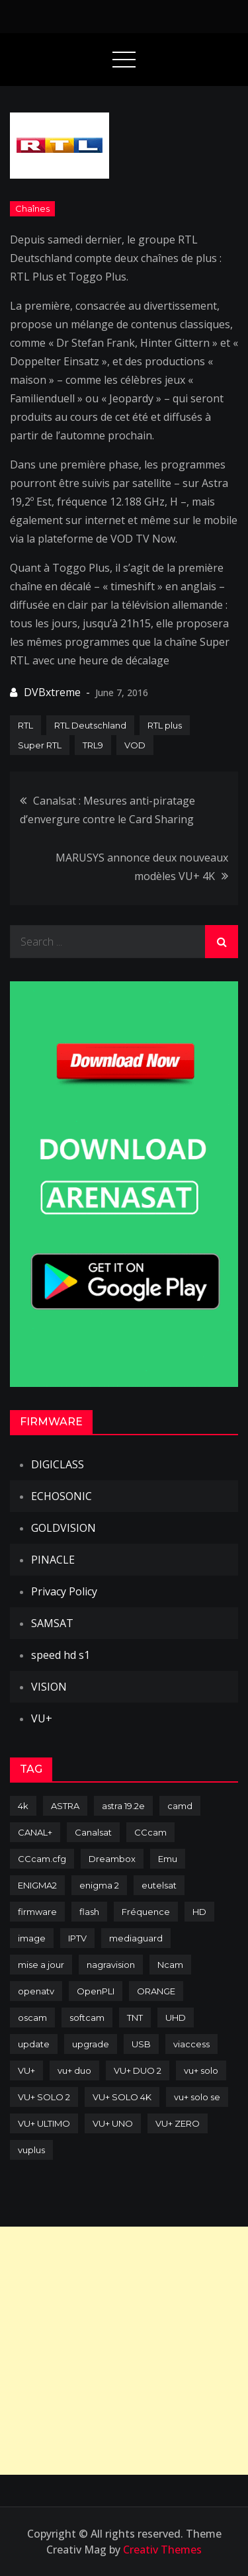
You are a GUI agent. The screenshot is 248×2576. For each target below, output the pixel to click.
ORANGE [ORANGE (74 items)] (156, 1991)
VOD (134, 745)
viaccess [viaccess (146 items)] (191, 2044)
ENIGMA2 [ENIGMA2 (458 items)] (37, 1885)
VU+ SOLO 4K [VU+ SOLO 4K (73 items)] (122, 2097)
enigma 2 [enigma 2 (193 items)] (99, 1885)
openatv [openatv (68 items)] (36, 1991)
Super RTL (40, 745)
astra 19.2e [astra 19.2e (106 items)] (123, 1805)
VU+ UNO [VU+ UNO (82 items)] (113, 2123)
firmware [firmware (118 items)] (37, 1911)
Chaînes (32, 208)
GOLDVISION (63, 1528)
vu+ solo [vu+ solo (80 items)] (201, 2070)
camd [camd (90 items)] (179, 1805)
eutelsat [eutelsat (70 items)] (159, 1885)
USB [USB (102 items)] (141, 2044)
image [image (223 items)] (32, 1938)
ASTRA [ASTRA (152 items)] (65, 1805)
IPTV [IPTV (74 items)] (77, 1938)
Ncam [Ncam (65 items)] (170, 1964)
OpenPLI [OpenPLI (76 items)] (95, 1991)
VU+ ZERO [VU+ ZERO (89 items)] (177, 2123)
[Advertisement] (124, 2351)
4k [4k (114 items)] (23, 1805)
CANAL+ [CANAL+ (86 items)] (35, 1832)
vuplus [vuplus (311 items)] (31, 2150)
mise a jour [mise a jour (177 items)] (41, 1964)
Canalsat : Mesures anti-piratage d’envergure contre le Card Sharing (107, 809)
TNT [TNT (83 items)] (135, 2017)
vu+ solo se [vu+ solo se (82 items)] (197, 2097)
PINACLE (53, 1559)
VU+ (41, 1718)
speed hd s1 (60, 1655)
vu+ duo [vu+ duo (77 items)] (74, 2070)
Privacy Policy (64, 1591)
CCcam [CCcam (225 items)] (150, 1832)
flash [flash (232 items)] (89, 1911)
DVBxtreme (52, 692)
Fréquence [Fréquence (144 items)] (146, 1911)
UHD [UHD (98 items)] (175, 2017)
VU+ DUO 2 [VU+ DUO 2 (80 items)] (137, 2070)
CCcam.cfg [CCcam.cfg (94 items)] (42, 1858)
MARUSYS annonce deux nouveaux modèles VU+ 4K (142, 866)
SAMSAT (52, 1623)
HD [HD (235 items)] (199, 1911)
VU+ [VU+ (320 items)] (26, 2070)
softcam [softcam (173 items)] (86, 2017)
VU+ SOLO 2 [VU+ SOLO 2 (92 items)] (44, 2097)
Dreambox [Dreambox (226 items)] (112, 1858)
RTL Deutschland (90, 725)
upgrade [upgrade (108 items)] (90, 2044)
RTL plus (164, 725)
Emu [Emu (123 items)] (167, 1858)
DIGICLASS (57, 1464)
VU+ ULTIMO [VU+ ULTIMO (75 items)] (44, 2123)
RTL (25, 725)
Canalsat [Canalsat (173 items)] (93, 1832)
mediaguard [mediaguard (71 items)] (136, 1938)
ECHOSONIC (61, 1496)
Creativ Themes (162, 2549)
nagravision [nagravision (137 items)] (111, 1964)
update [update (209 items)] (34, 2044)
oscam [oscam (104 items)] (32, 2017)
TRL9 (93, 745)
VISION (49, 1686)
